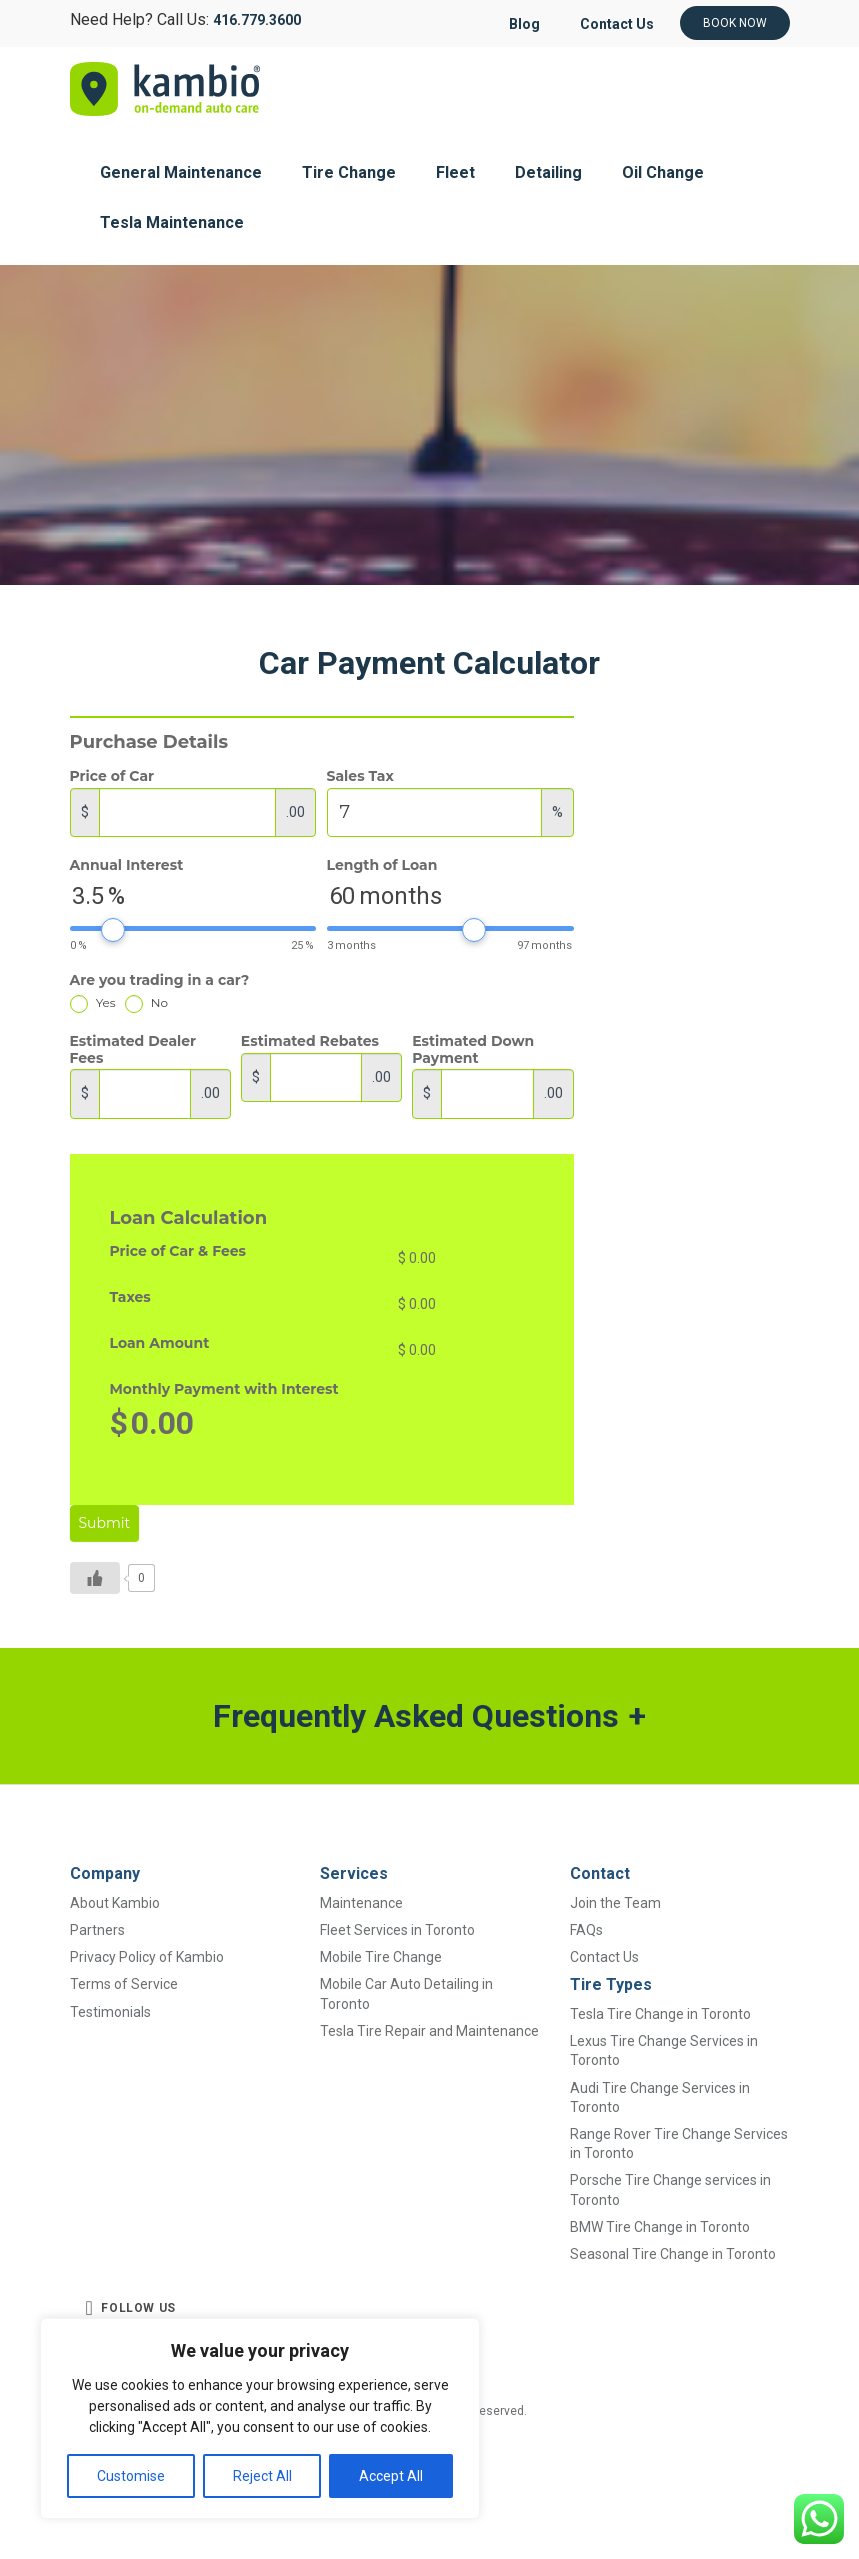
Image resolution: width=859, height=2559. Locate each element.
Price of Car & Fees (178, 1251)
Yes (93, 1002)
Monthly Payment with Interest (224, 1389)
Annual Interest (127, 865)
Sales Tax (360, 776)
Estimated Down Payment (473, 1050)
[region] (260, 2418)
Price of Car (112, 776)
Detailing (548, 172)
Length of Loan (382, 865)
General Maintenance (181, 172)
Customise (131, 2476)
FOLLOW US (131, 2307)
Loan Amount (160, 1343)
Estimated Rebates (310, 1041)
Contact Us (616, 24)
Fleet (455, 172)
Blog (521, 24)
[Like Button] (95, 1578)
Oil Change (663, 172)
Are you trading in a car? (160, 980)
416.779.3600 (257, 20)
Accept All (391, 2476)
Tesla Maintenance (172, 222)
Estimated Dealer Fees (133, 1050)
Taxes (130, 1297)
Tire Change (349, 172)
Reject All (262, 2476)
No (146, 1002)
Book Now (735, 23)
